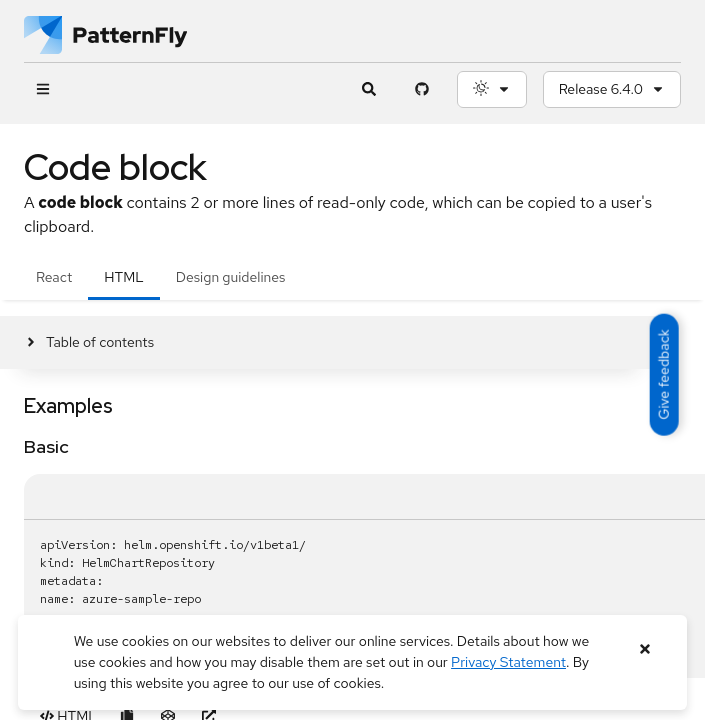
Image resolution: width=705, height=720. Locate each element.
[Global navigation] (42, 89)
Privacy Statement (508, 662)
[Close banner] (644, 649)
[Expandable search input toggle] (369, 89)
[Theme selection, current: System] (492, 89)
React (54, 277)
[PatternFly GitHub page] (422, 89)
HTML (123, 277)
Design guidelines (231, 277)
